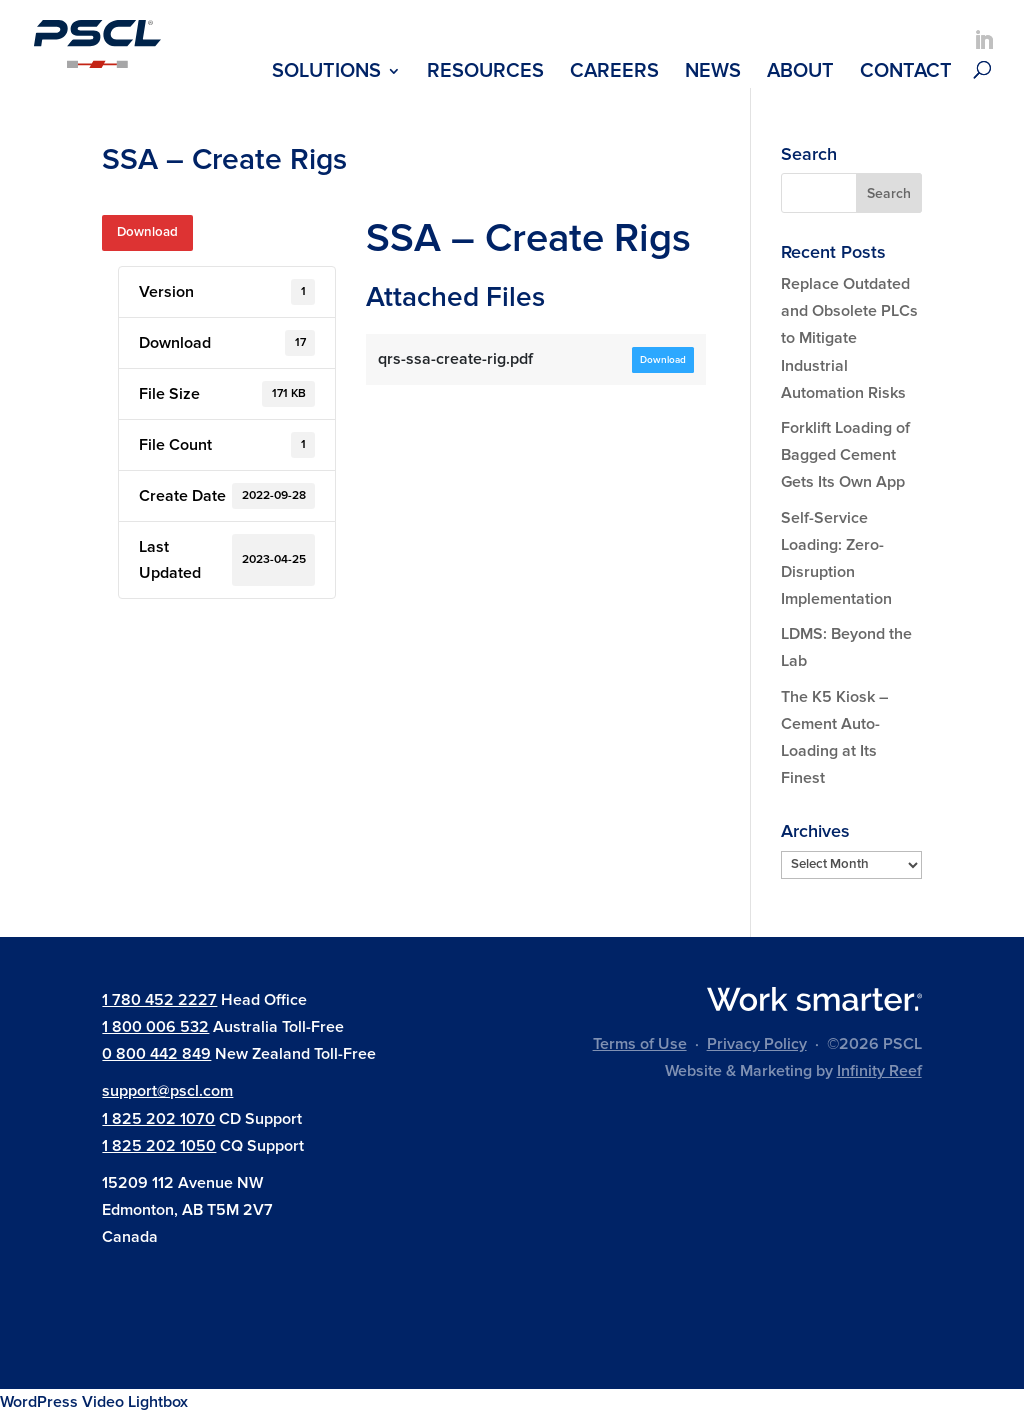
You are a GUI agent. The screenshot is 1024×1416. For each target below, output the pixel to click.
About (800, 73)
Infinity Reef (879, 1071)
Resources (485, 73)
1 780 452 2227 (159, 1000)
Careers (614, 73)
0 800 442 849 (156, 1054)
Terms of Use (640, 1044)
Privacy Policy (757, 1044)
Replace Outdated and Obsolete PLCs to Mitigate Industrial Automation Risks (849, 338)
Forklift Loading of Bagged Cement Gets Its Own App (845, 455)
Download (147, 232)
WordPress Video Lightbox (94, 1402)
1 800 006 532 (155, 1027)
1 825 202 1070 (158, 1119)
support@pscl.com (167, 1091)
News (713, 73)
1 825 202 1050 (159, 1146)
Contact (906, 73)
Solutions (326, 73)
